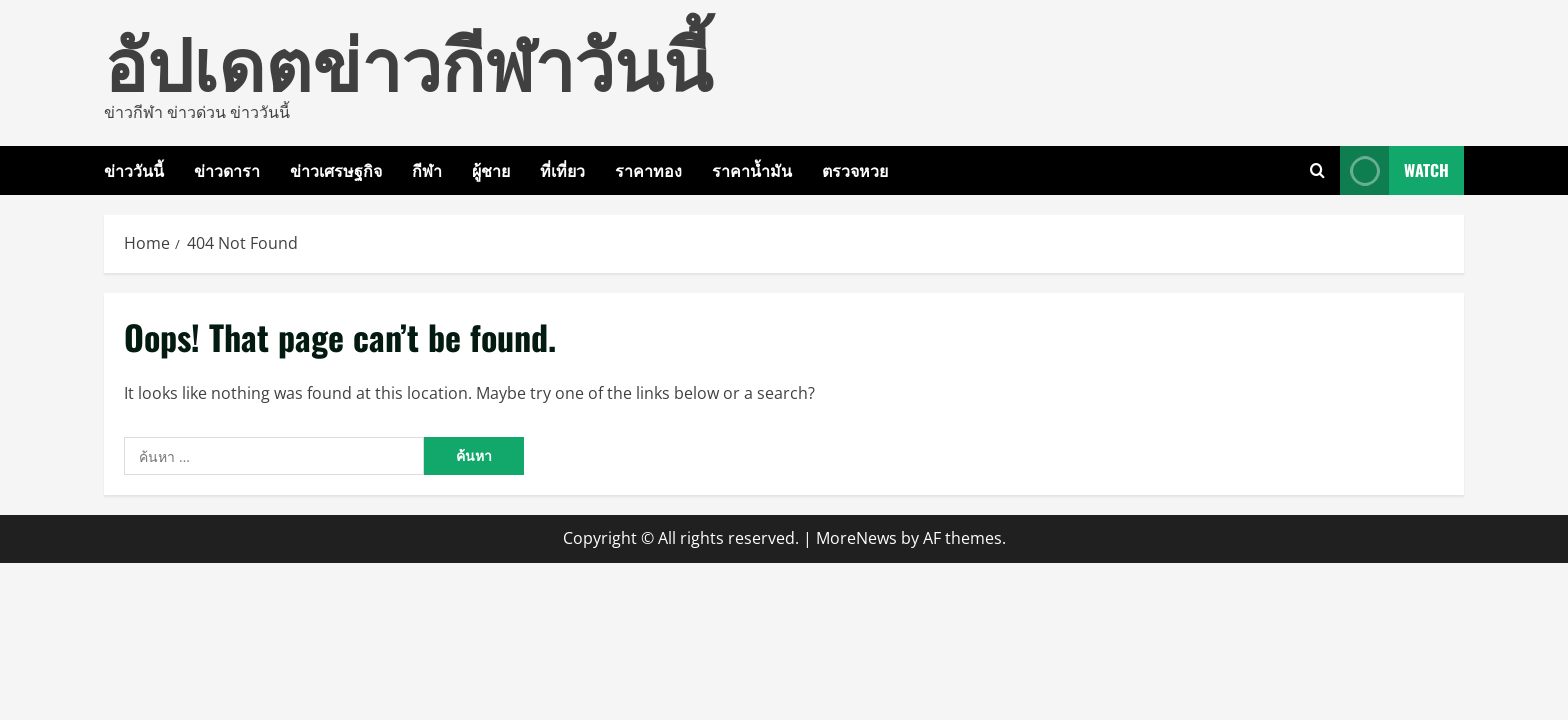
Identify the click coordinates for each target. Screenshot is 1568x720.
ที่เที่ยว (562, 170)
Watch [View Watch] (1394, 170)
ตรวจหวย (855, 170)
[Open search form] (1317, 170)
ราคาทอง (648, 170)
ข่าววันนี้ (134, 170)
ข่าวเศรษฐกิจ (336, 170)
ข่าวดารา (227, 170)
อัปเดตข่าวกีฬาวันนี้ (408, 59)
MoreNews (856, 538)
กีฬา (427, 170)
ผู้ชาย (491, 170)
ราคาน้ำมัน (752, 170)
